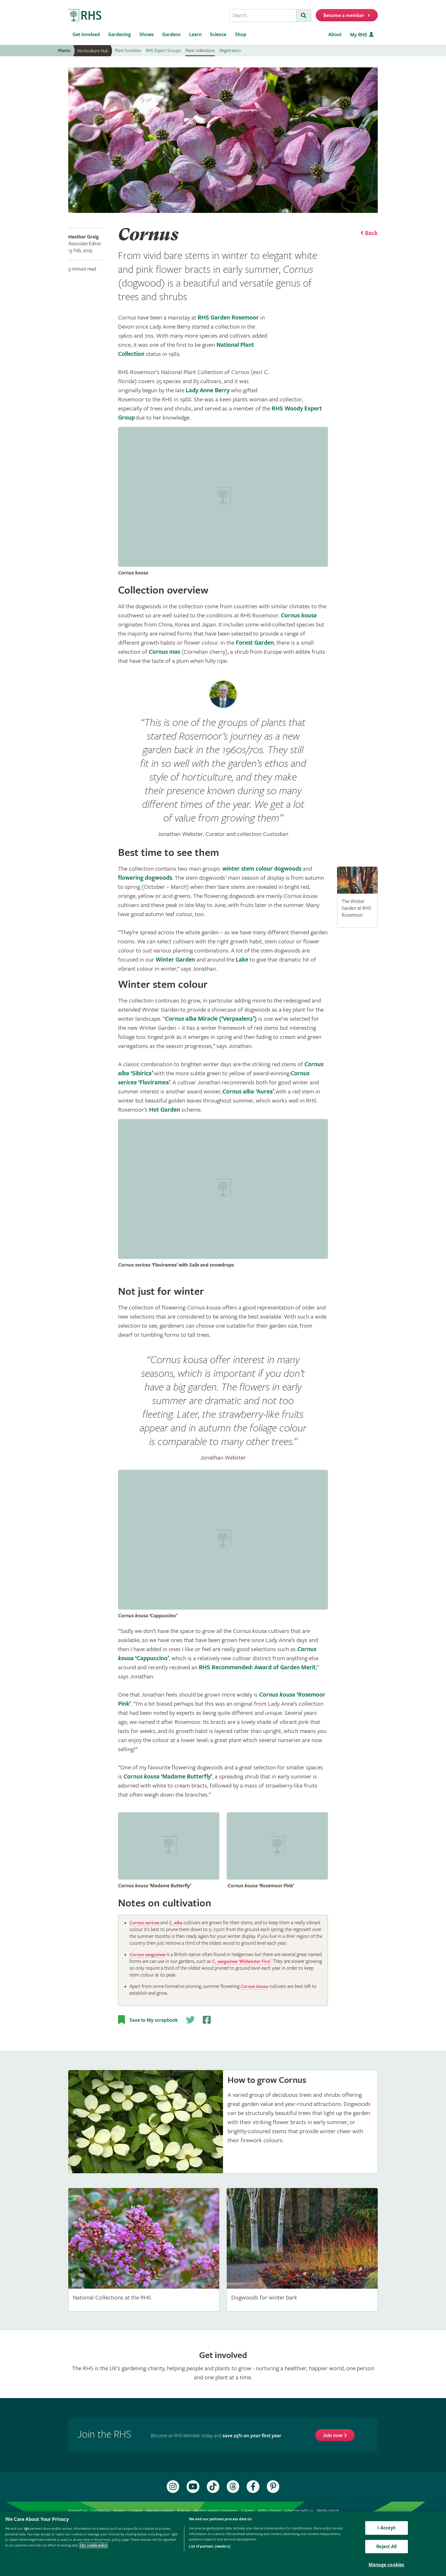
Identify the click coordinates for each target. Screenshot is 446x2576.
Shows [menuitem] (146, 35)
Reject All (386, 2547)
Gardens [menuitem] (171, 35)
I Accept (386, 2528)
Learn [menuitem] (195, 35)
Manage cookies (386, 2565)
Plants (64, 50)
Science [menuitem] (218, 35)
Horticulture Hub (92, 50)
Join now (332, 2442)
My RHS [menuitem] (358, 35)
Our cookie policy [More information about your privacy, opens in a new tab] (93, 2545)
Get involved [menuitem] (86, 35)
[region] (223, 2543)
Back (371, 233)
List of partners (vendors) (209, 2546)
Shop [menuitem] (240, 35)
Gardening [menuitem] (119, 35)
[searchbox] (263, 15)
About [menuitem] (335, 35)
